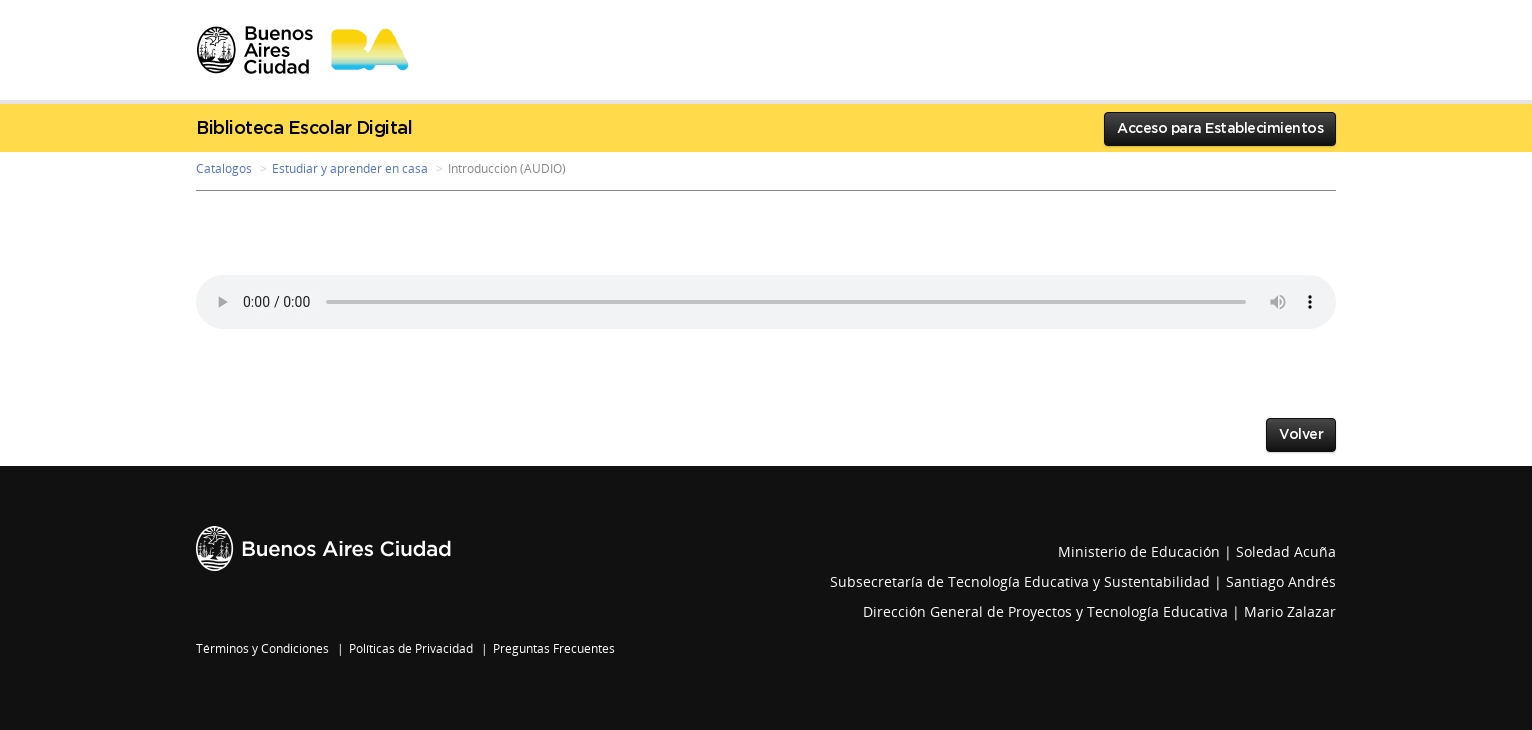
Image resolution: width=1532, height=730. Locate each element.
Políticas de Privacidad (411, 648)
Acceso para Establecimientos (1220, 129)
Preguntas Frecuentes (554, 648)
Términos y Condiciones (262, 648)
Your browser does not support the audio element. (766, 302)
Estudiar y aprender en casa (350, 168)
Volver (1301, 435)
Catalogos (224, 168)
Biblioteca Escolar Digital (304, 129)
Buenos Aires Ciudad (323, 548)
